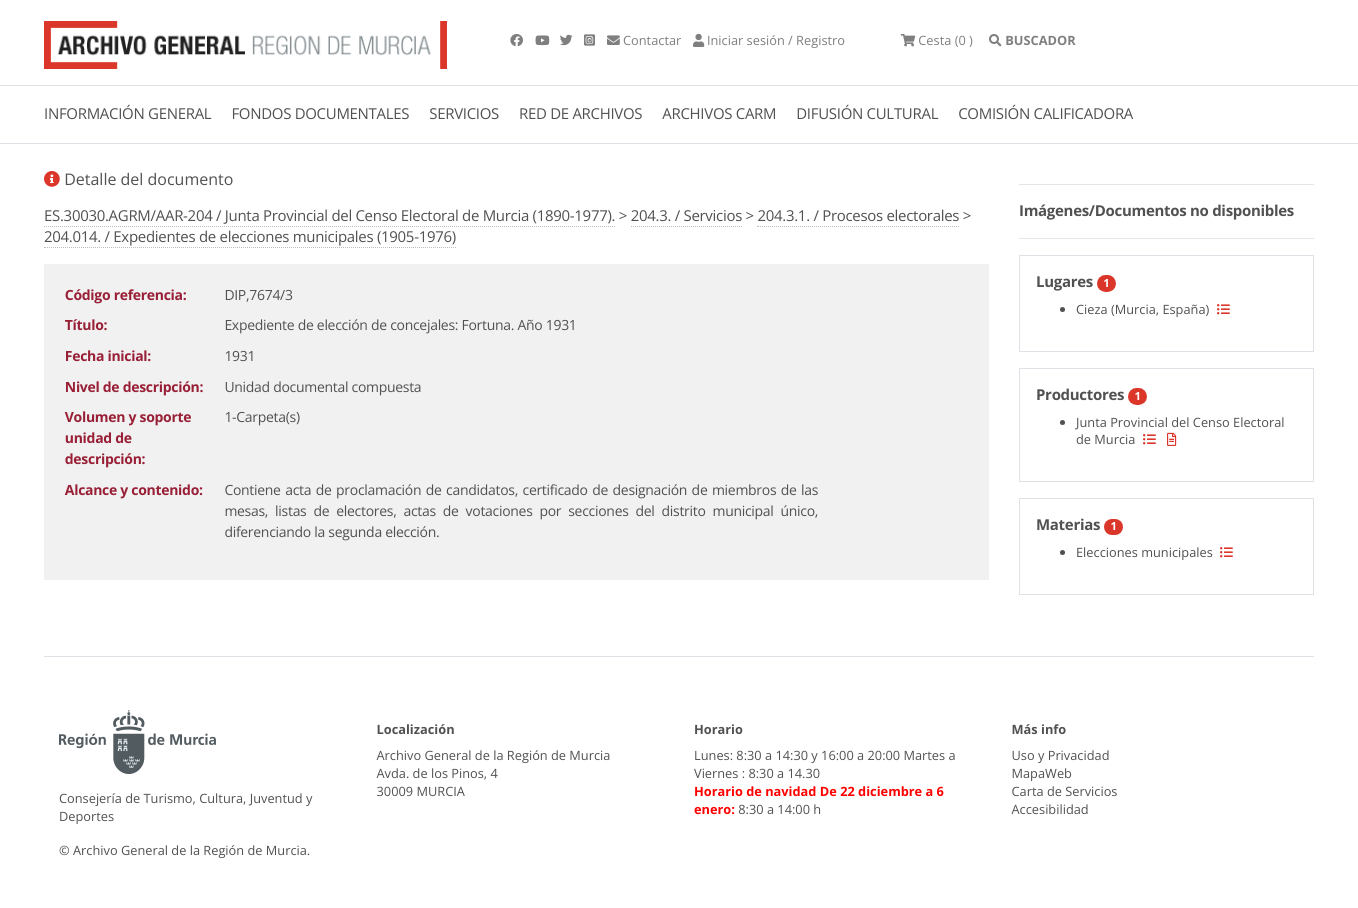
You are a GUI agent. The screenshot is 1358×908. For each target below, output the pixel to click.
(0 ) (937, 40)
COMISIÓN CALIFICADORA (1045, 114)
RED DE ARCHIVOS (580, 114)
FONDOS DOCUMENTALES (320, 114)
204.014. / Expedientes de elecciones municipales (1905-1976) (250, 237)
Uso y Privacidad (1061, 755)
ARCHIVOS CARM (719, 114)
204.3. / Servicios (686, 216)
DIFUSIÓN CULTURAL (867, 114)
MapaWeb (1042, 773)
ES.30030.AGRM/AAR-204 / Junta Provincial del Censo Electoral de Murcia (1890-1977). (329, 216)
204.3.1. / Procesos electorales (858, 216)
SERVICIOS (464, 114)
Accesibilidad (1050, 809)
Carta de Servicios (1065, 791)
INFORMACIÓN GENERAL (127, 114)
